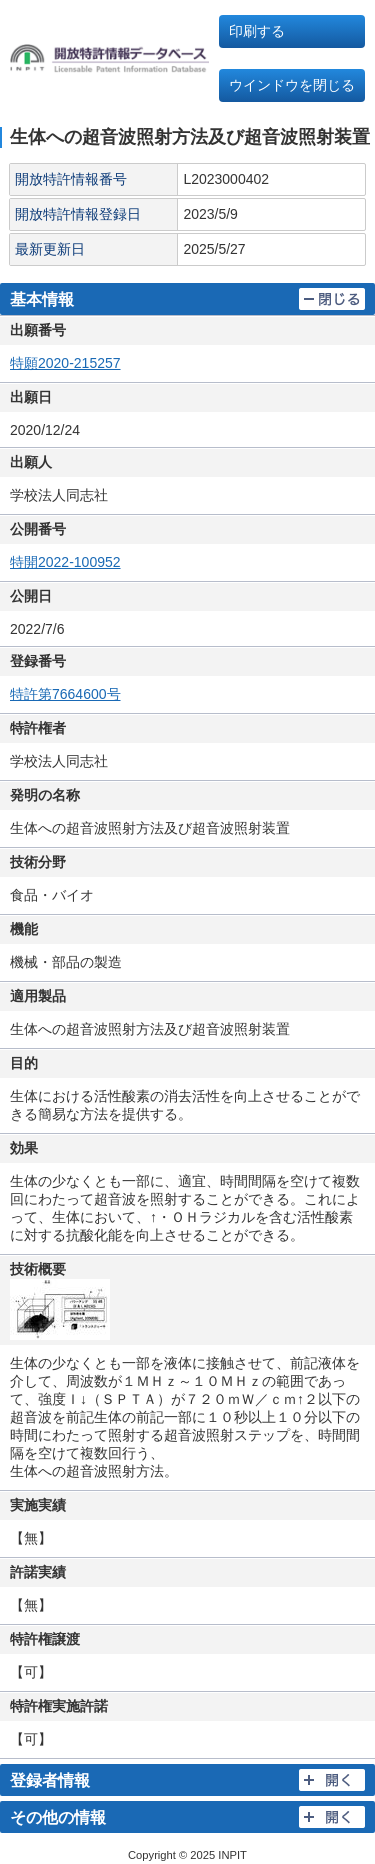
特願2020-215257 (65, 363)
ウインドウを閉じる (292, 85)
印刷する (257, 31)
